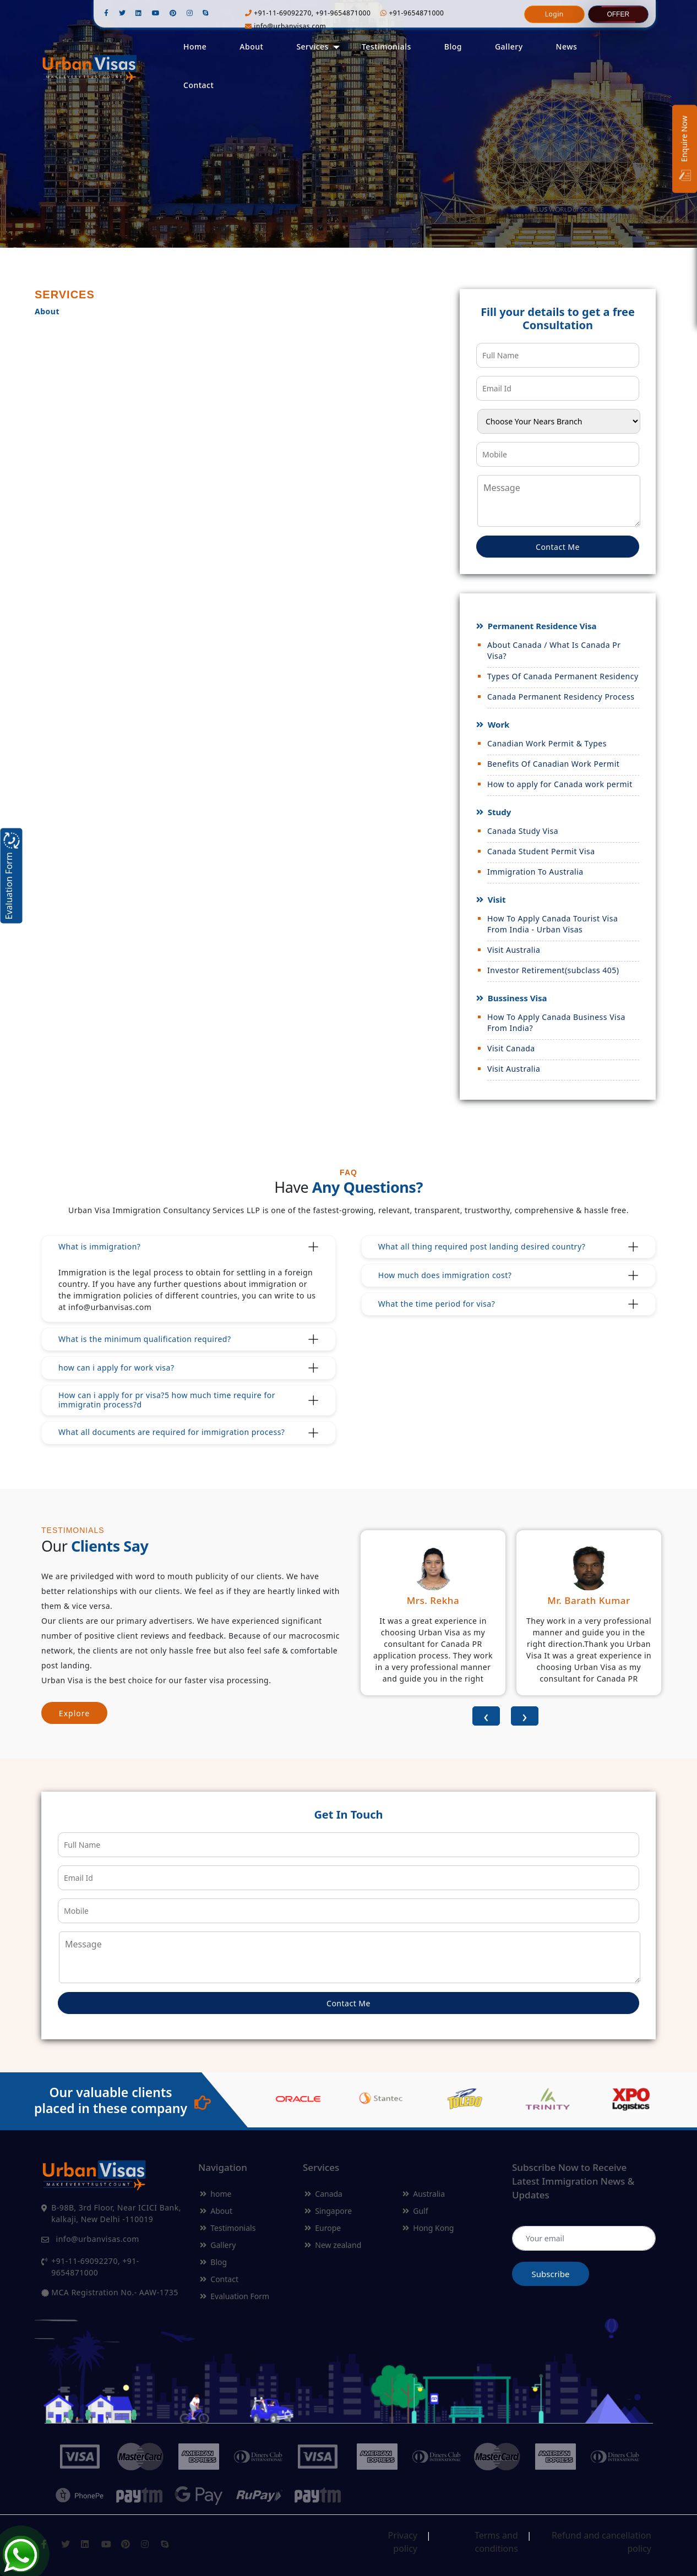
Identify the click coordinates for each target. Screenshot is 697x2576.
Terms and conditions (496, 2537)
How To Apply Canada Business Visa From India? (556, 1022)
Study (498, 811)
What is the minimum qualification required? (144, 1339)
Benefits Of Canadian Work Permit (553, 763)
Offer (618, 14)
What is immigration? (99, 1246)
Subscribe (551, 2273)
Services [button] (312, 46)
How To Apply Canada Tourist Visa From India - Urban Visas (552, 924)
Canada (323, 2193)
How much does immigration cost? (445, 1275)
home (215, 2193)
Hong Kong (428, 2228)
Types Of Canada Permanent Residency (563, 676)
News (567, 46)
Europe (322, 2228)
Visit (496, 899)
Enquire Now (685, 149)
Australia (423, 2193)
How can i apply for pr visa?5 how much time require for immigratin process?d (166, 1400)
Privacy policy (402, 2537)
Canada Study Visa (522, 831)
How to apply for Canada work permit (560, 784)
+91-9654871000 (412, 13)
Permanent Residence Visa (541, 625)
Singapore (328, 2211)
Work (498, 724)
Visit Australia (513, 950)
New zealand (332, 2245)
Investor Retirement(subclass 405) (553, 970)
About (251, 46)
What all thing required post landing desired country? (482, 1246)
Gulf (415, 2211)
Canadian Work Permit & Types (547, 743)
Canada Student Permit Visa (541, 851)
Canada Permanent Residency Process (560, 696)
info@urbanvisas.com (285, 26)
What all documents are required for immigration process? (171, 1432)
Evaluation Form (234, 2296)
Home (194, 46)
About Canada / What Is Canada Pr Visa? (553, 650)
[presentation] (486, 1716)
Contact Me (558, 547)
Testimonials (386, 46)
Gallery (509, 46)
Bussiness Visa (516, 997)
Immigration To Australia (535, 871)
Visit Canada (511, 1048)
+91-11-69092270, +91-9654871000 (308, 13)
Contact (198, 85)
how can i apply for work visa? (116, 1367)
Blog (453, 46)
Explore (74, 1713)
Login (554, 14)
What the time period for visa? (436, 1303)
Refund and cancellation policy (601, 2537)
